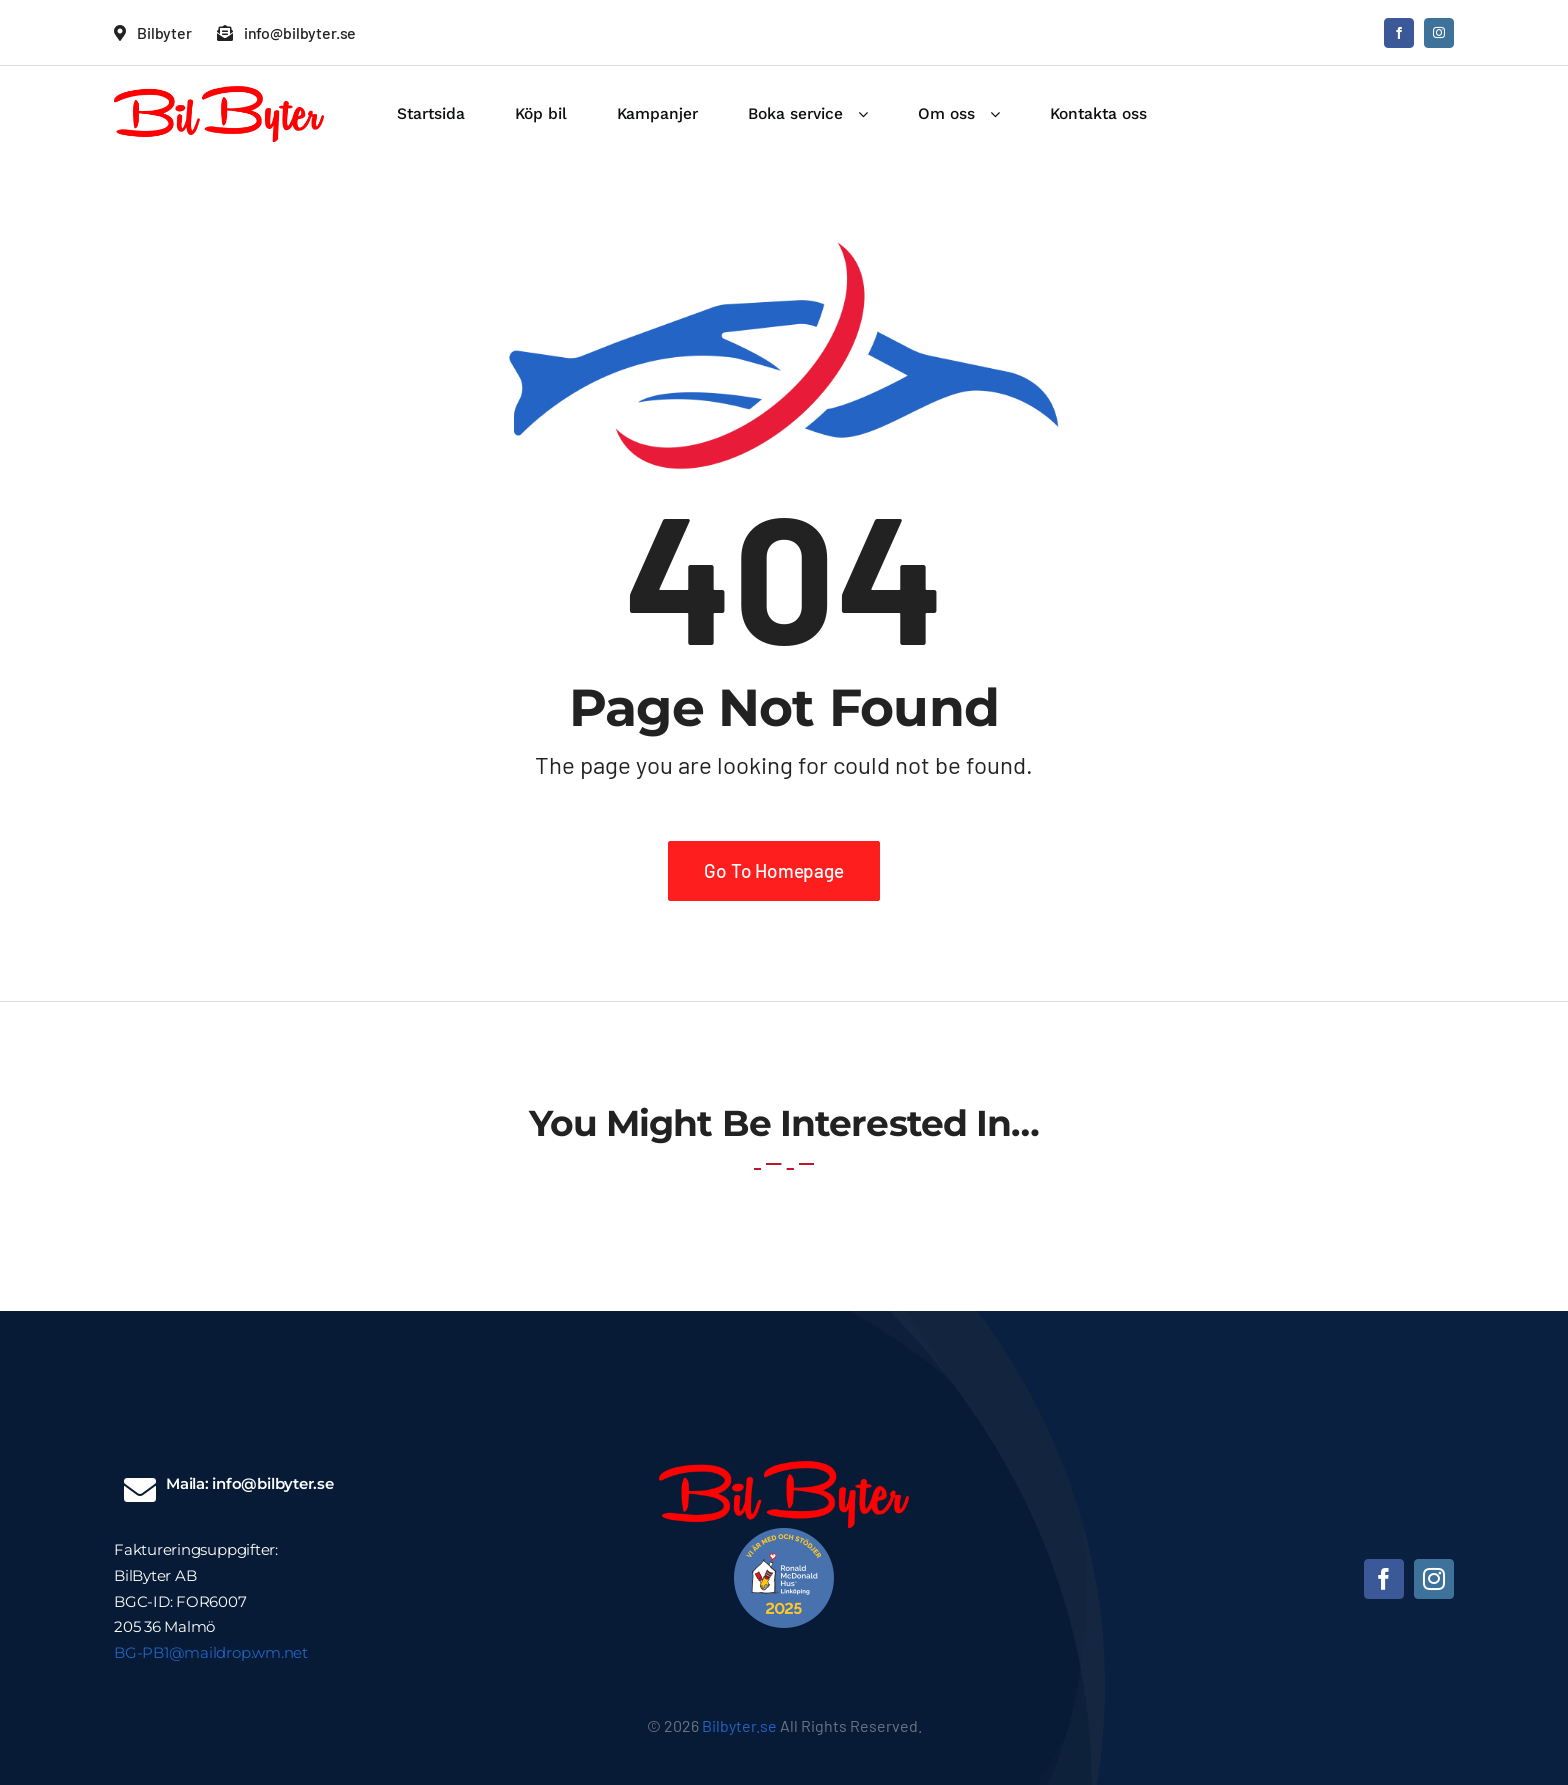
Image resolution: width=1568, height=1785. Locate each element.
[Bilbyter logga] (219, 95)
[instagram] (1439, 33)
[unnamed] (784, 1537)
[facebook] (1399, 33)
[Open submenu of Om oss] (1002, 114)
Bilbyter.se (739, 1725)
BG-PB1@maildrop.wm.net (211, 1652)
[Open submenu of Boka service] (870, 114)
